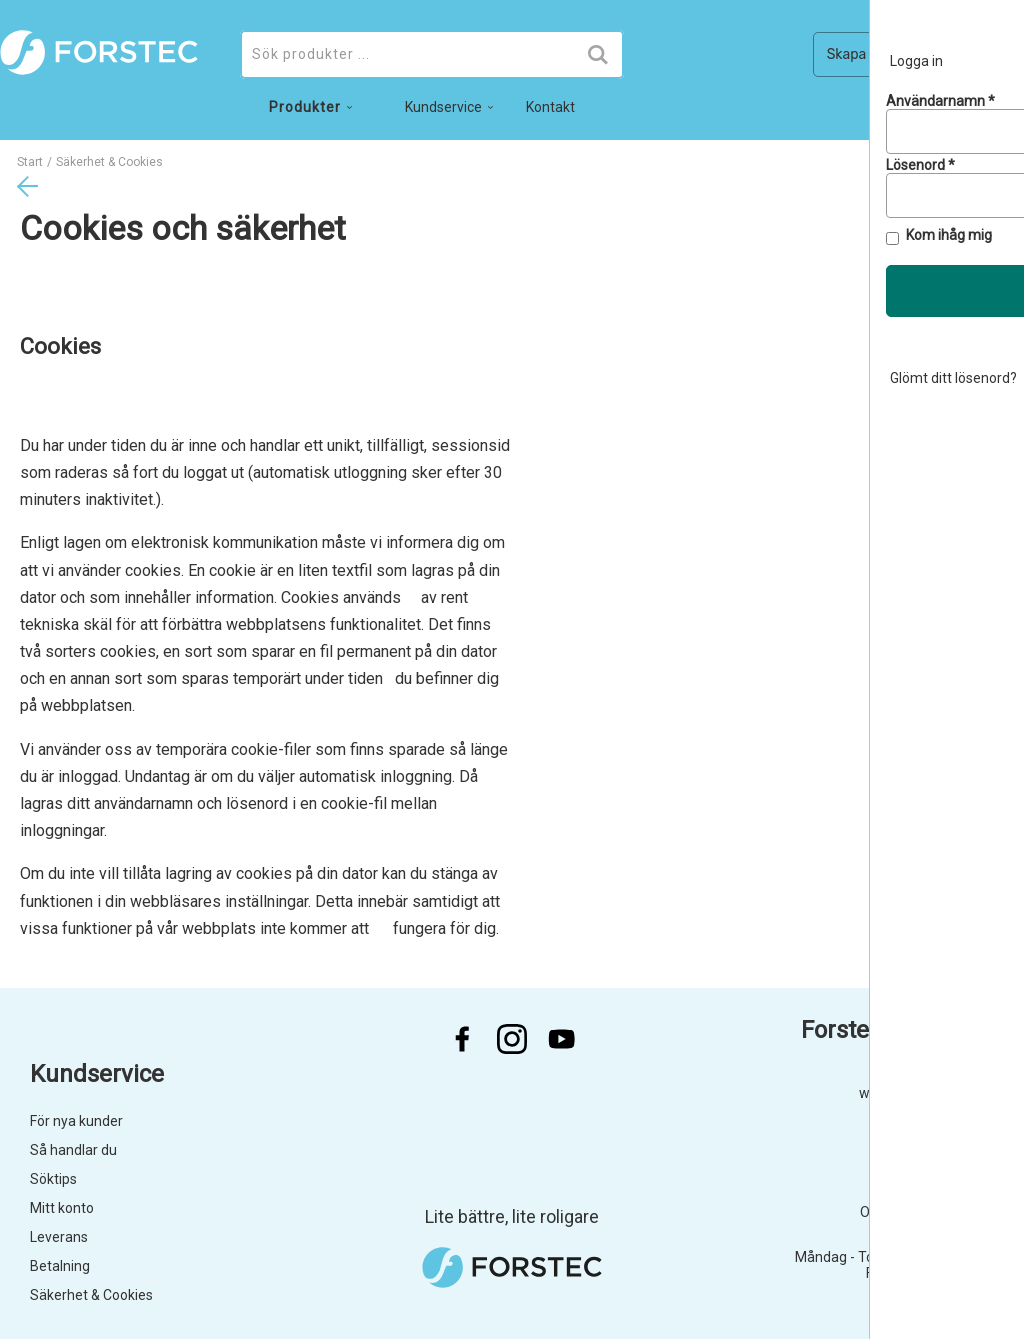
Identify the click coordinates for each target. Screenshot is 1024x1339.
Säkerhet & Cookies (91, 1295)
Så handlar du (73, 1150)
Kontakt (550, 107)
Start (30, 162)
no (932, 112)
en (1015, 112)
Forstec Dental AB (897, 1030)
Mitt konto (62, 1208)
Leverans (59, 1237)
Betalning (60, 1266)
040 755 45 (959, 1138)
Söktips (53, 1179)
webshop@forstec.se (926, 1093)
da (974, 112)
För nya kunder (76, 1121)
